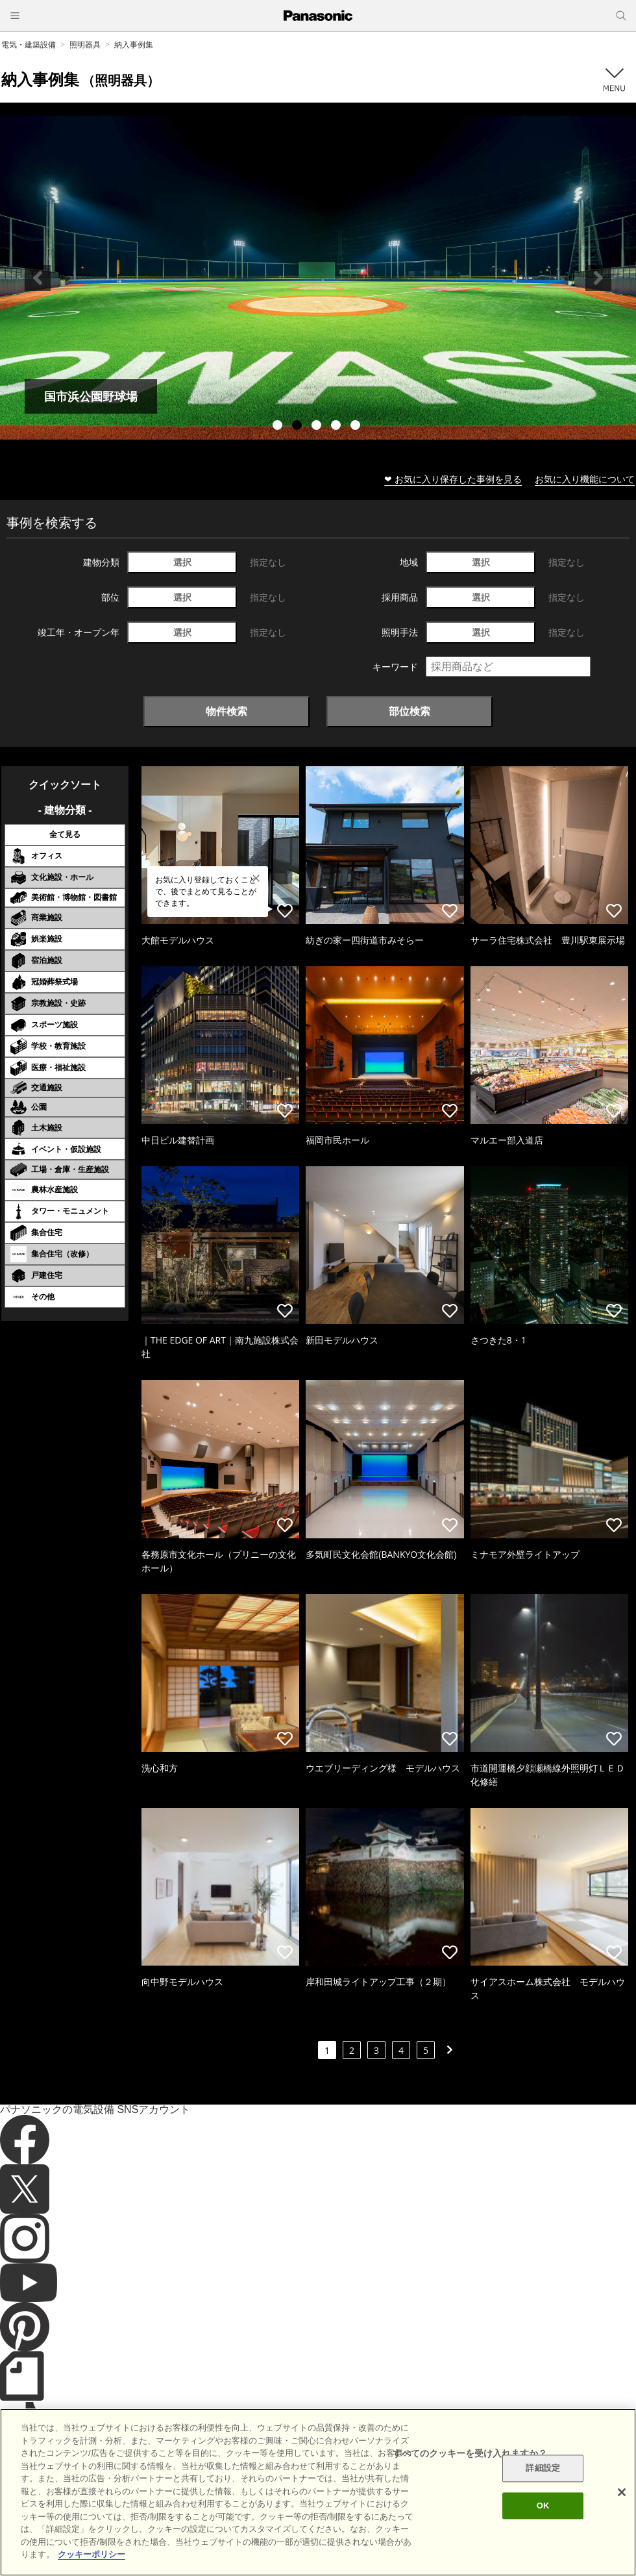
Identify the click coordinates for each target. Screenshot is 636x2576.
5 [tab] (356, 426)
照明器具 (85, 44)
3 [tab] (318, 426)
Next (598, 278)
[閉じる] (621, 2492)
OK (543, 2505)
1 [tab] (279, 426)
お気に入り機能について (585, 479)
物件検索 (226, 711)
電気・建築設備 (28, 44)
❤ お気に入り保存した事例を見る (453, 479)
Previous (38, 278)
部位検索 (409, 711)
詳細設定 (543, 2468)
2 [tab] (298, 426)
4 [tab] (337, 426)
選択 (182, 562)
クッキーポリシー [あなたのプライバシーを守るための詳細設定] (91, 2554)
